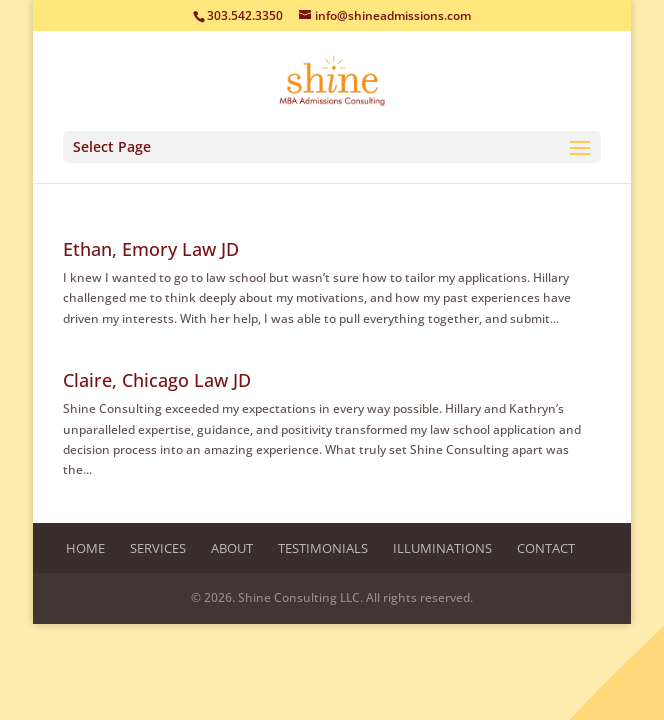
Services (158, 548)
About (232, 548)
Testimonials (323, 548)
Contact (546, 548)
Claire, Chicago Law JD (157, 380)
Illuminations (442, 548)
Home (85, 548)
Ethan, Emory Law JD (151, 249)
